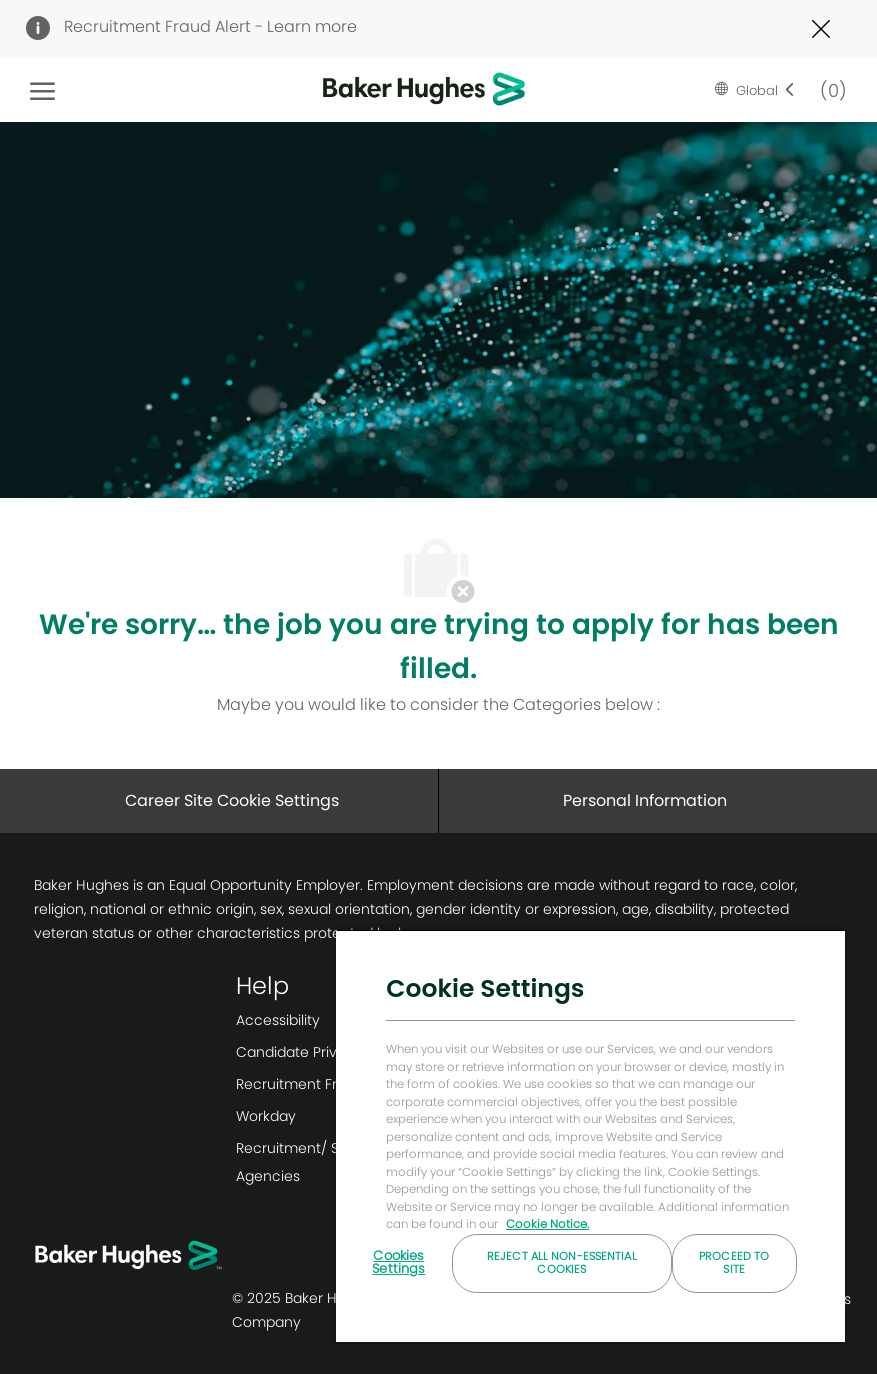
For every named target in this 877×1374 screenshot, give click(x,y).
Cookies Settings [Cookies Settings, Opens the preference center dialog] (398, 1262)
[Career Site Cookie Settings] (232, 801)
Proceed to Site (734, 1262)
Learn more (312, 26)
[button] (755, 90)
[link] (333, 1020)
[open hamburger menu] (42, 90)
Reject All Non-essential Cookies (562, 1262)
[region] (590, 1135)
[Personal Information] (645, 801)
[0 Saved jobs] (829, 89)
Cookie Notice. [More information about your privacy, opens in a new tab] (547, 1224)
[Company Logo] (393, 90)
